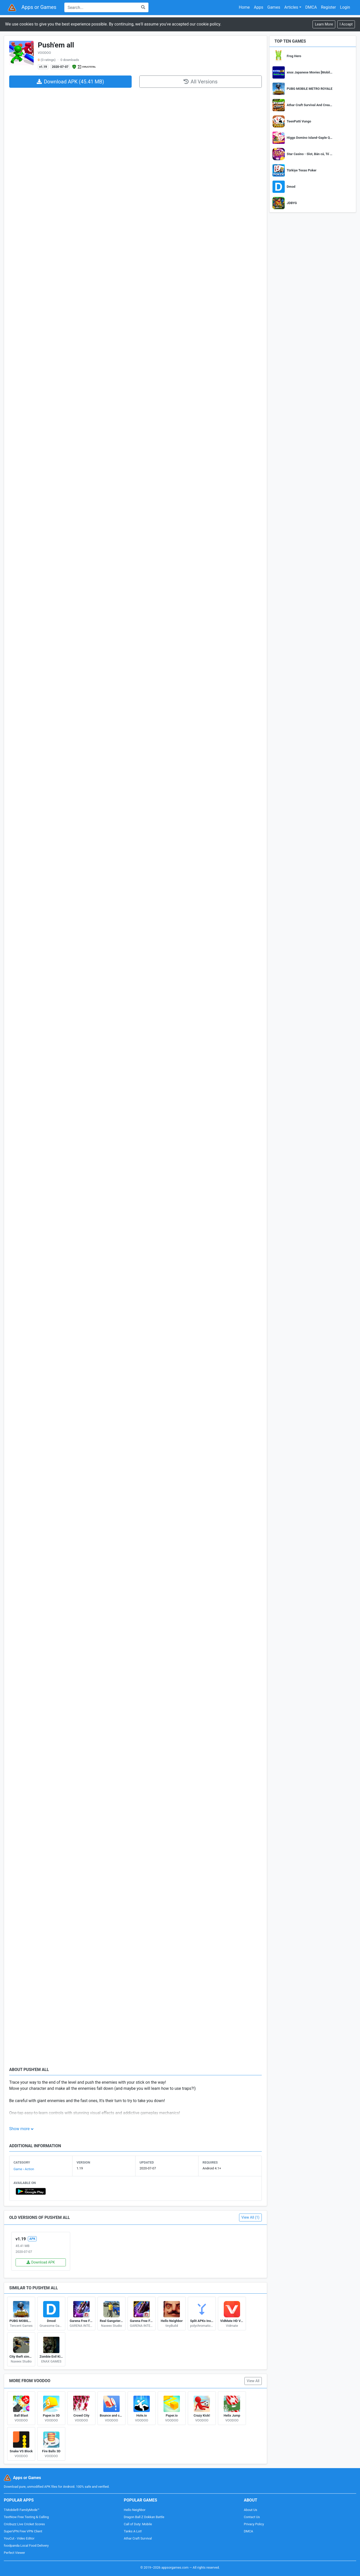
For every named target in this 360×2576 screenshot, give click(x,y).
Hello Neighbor (134, 2510)
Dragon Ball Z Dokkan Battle (144, 2517)
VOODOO (44, 53)
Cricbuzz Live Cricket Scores (24, 2524)
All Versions (200, 82)
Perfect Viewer (14, 2553)
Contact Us (252, 2517)
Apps (258, 7)
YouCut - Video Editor (19, 2538)
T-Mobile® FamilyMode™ (21, 2510)
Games (273, 7)
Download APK (41, 2262)
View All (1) (250, 2217)
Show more (19, 2128)
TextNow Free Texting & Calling (26, 2517)
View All (253, 2381)
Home (244, 7)
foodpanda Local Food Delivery (26, 2545)
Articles (291, 7)
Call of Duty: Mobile (138, 2524)
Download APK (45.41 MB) (70, 82)
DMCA (311, 7)
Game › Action (24, 2169)
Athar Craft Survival (138, 2538)
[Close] (346, 24)
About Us (250, 2510)
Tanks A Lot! (133, 2531)
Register (328, 7)
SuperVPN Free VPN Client (23, 2531)
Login (345, 7)
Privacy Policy (254, 2524)
